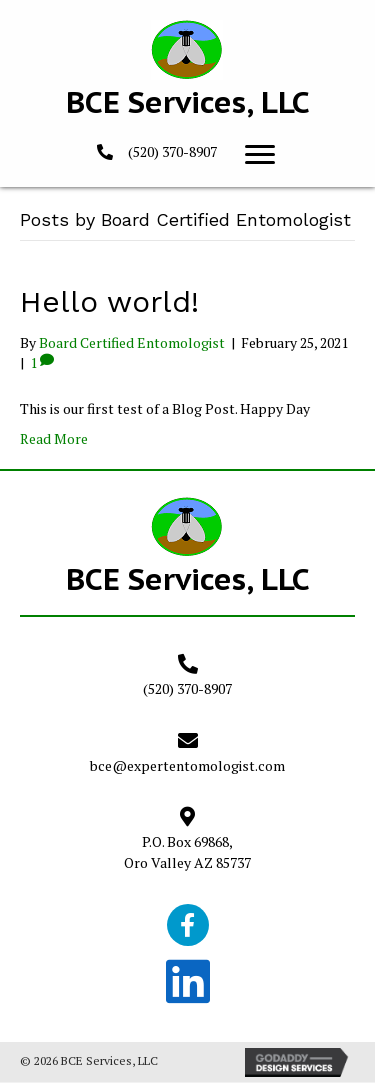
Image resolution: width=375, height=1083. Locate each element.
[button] (260, 155)
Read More (54, 438)
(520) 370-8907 (172, 151)
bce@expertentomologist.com (187, 765)
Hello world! (109, 301)
